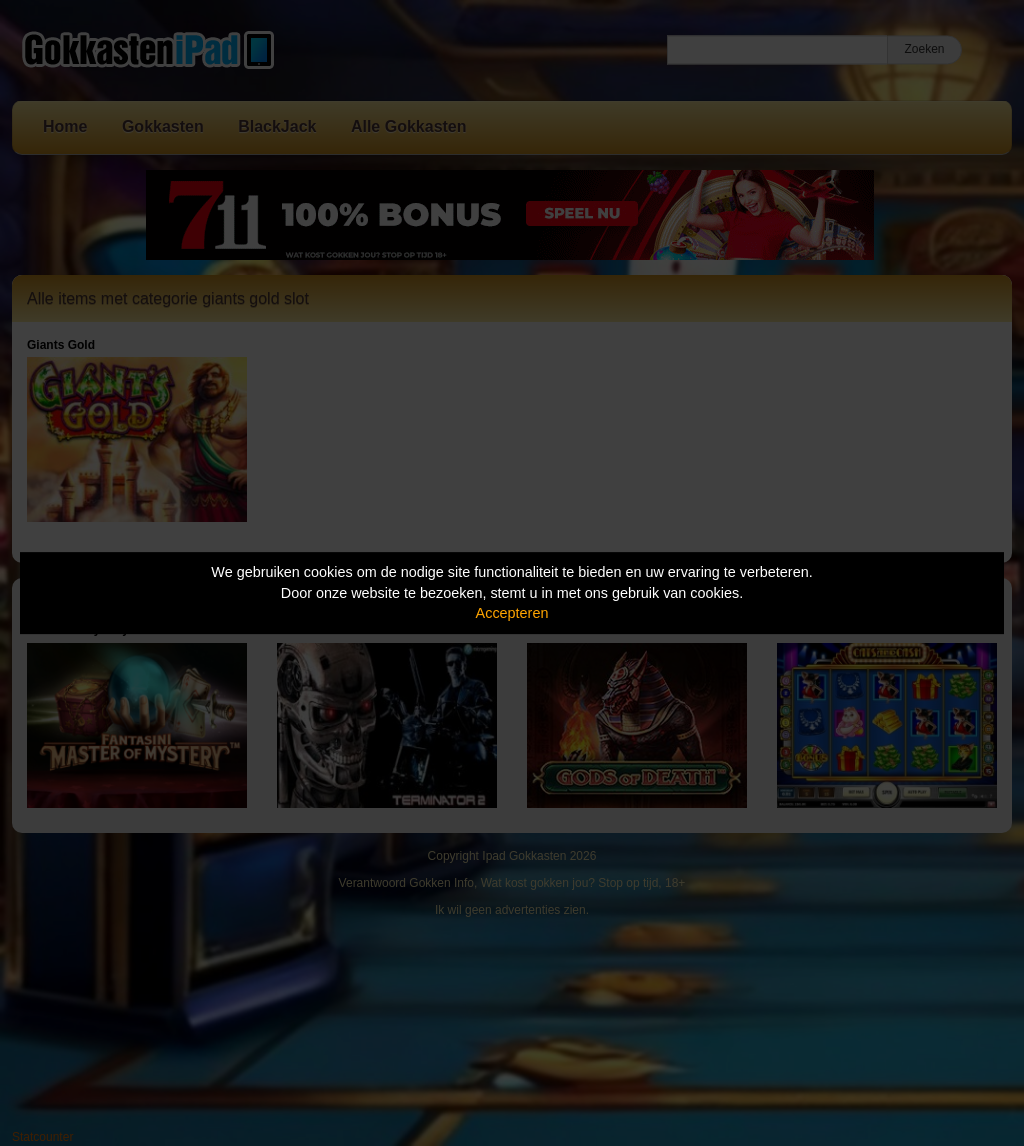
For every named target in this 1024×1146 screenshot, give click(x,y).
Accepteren (512, 613)
